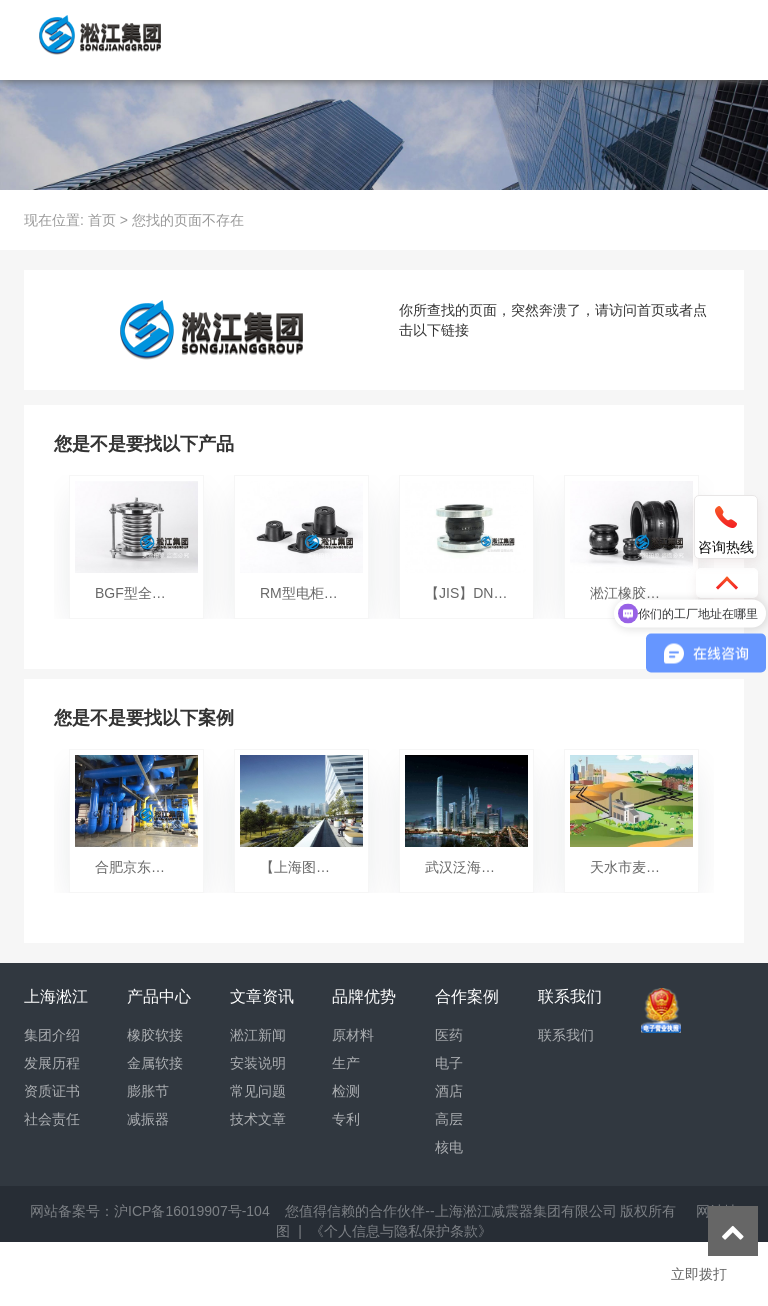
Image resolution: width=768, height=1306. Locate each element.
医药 (449, 1035)
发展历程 (52, 1063)
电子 (449, 1063)
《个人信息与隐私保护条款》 (401, 1231)
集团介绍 (52, 1035)
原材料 (353, 1035)
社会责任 (52, 1119)
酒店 (449, 1091)
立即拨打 (699, 1274)
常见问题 (258, 1091)
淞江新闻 (258, 1035)
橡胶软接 (155, 1035)
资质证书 (52, 1091)
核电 (449, 1147)
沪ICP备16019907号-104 (192, 1211)
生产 (346, 1063)
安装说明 (258, 1063)
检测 (346, 1091)
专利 (346, 1119)
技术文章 (258, 1119)
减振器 (148, 1119)
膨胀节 (148, 1091)
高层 (449, 1119)
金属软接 (155, 1063)
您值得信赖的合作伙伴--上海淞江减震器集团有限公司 (450, 1211)
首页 (102, 220)
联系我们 (566, 1035)
